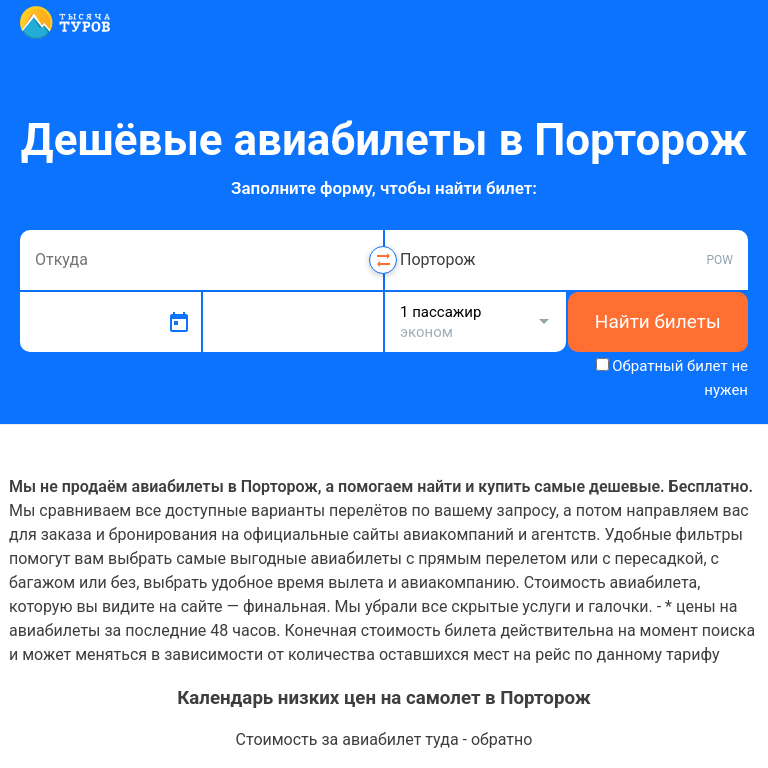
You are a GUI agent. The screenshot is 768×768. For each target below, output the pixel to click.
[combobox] (201, 260)
